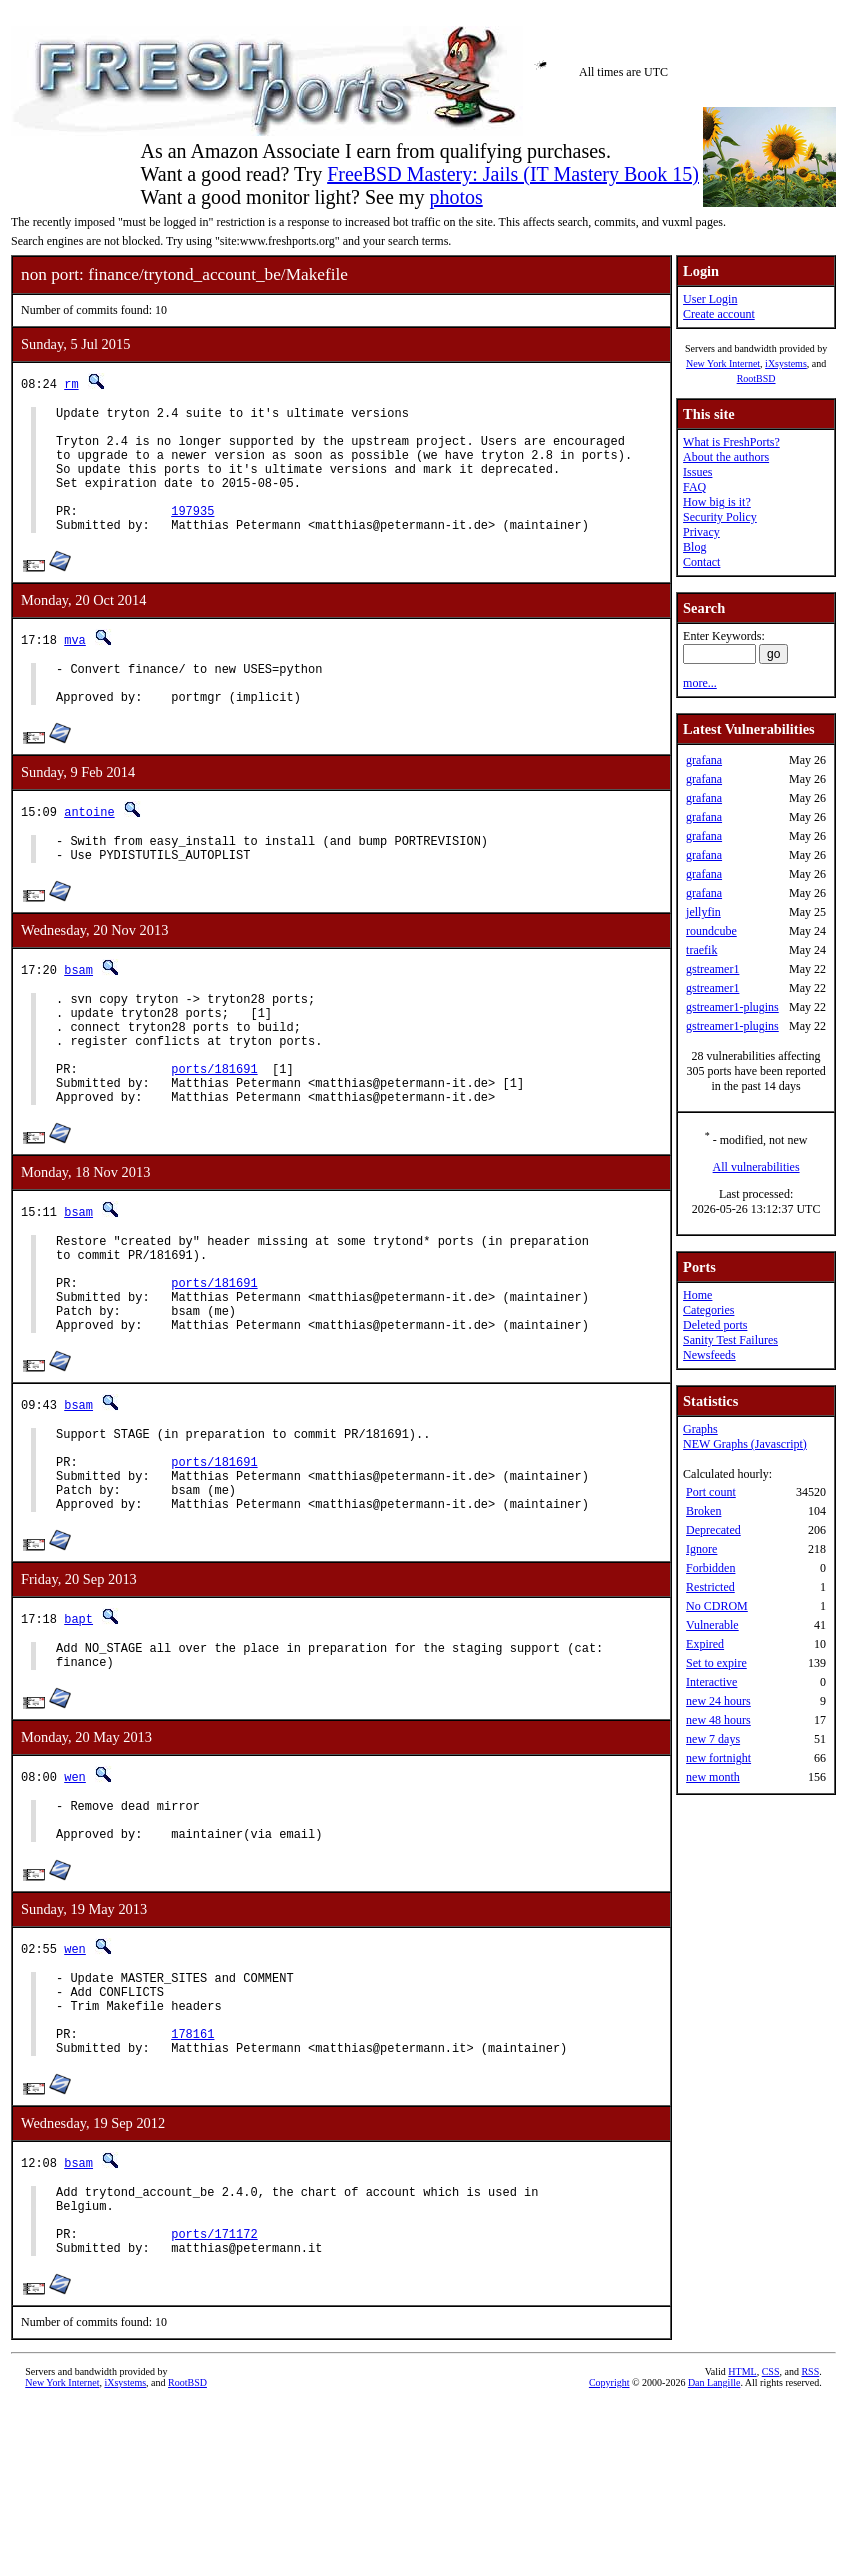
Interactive (711, 1682)
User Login (710, 299)
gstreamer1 (712, 969)
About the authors (726, 457)
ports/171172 (214, 2383)
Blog (694, 547)
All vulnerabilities (756, 1167)
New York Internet (723, 363)
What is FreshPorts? (731, 442)
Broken (703, 1511)
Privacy (701, 532)
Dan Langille (714, 2535)
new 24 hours (718, 1701)
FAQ (694, 487)
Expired (705, 1644)
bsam (78, 1011)
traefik (701, 950)
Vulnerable (712, 1625)
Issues (697, 472)
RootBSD (756, 378)
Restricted (710, 1587)
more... (700, 683)
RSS (810, 2524)
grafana (704, 760)
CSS (771, 2524)
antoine (89, 847)
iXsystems (786, 363)
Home (697, 1295)
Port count (711, 1492)
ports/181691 (214, 1128)
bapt (78, 1723)
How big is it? (717, 502)
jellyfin (703, 912)
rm (71, 383)
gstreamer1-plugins (732, 1007)
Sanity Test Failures (730, 1340)
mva (75, 666)
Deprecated (713, 1530)
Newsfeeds (709, 1355)
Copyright (609, 2535)
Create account (719, 314)
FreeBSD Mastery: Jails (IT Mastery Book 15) (513, 174)
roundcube (711, 931)
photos (455, 197)
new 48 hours (718, 1720)
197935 (192, 534)
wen (75, 1887)
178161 (192, 2168)
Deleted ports (715, 1325)
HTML (742, 2524)
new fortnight (718, 1758)
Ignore (701, 1549)
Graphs (700, 1429)
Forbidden (710, 1568)
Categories (708, 1310)
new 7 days (713, 1739)
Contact (701, 562)
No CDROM (717, 1606)
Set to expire (716, 1663)
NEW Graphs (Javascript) (745, 1444)
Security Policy (720, 517)
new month (713, 1777)
